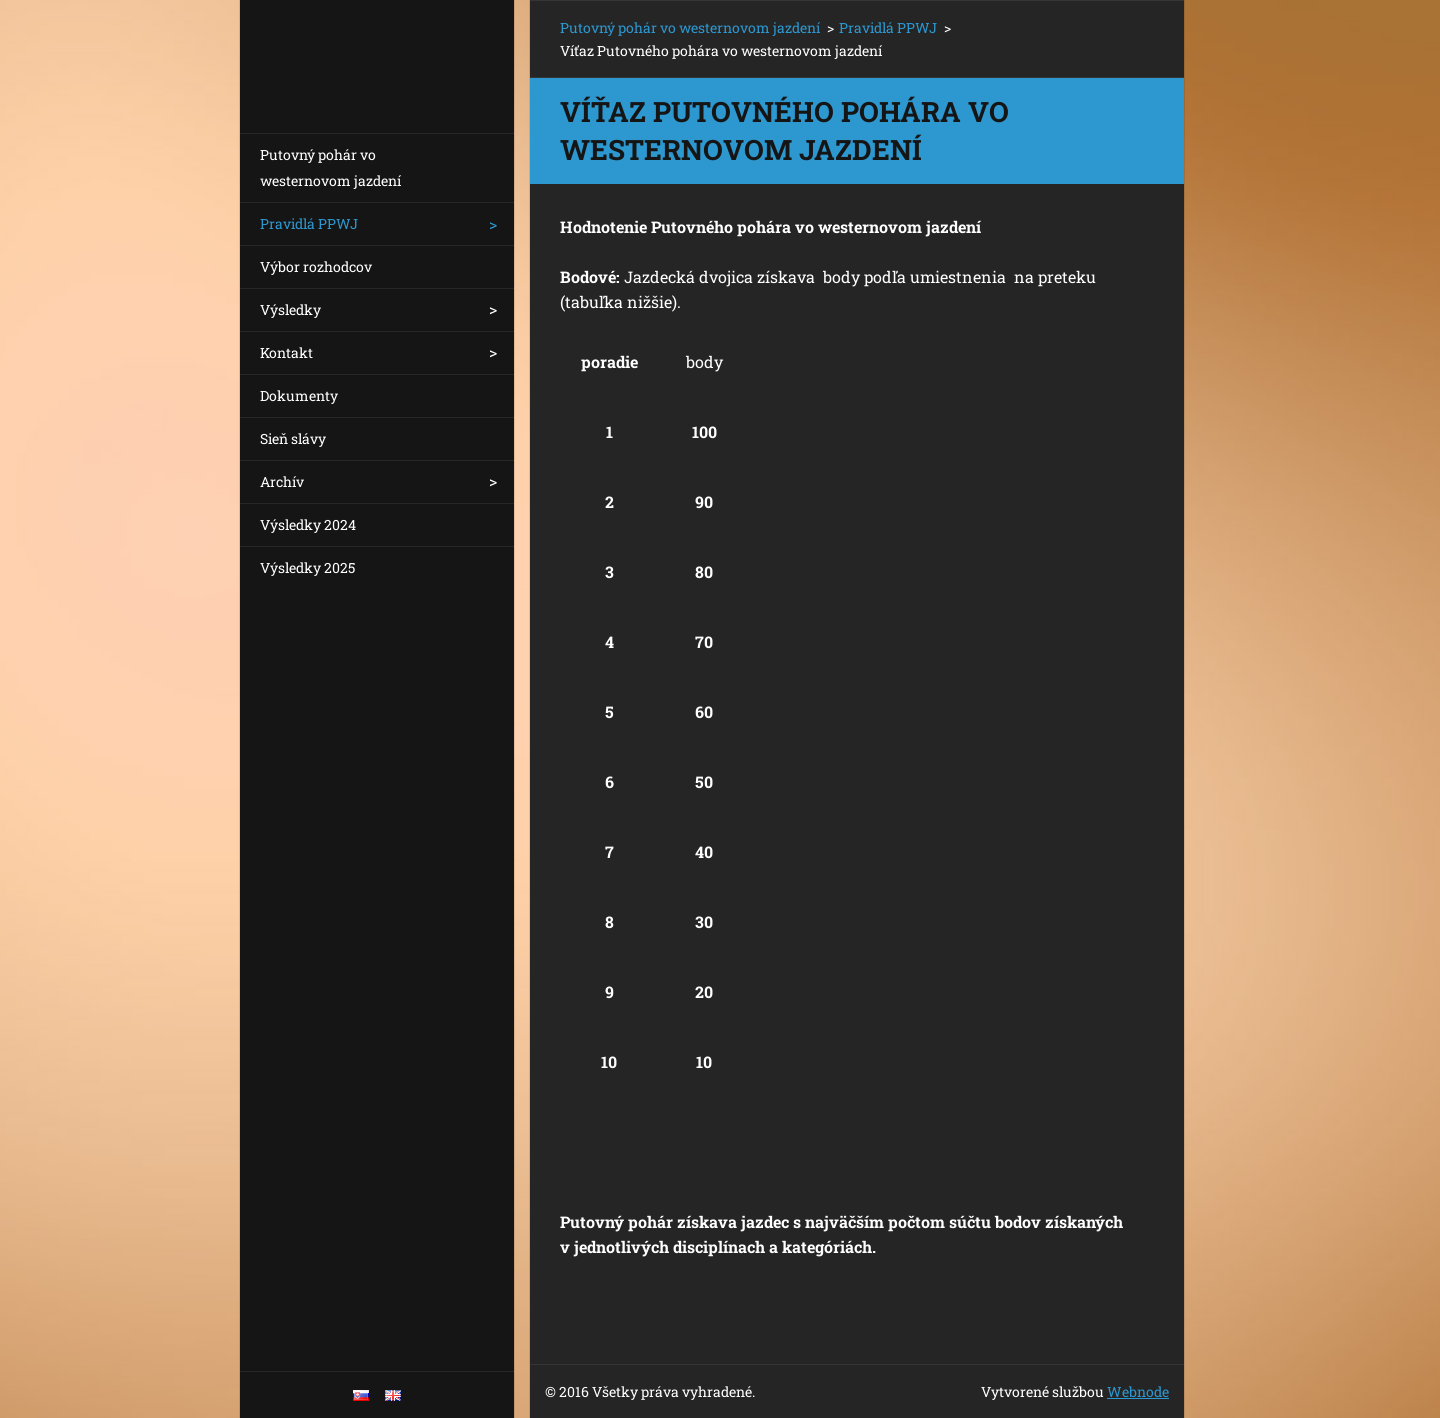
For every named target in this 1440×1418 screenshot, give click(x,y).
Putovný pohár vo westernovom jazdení (330, 167)
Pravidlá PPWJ (309, 223)
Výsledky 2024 (308, 524)
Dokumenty (299, 395)
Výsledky (290, 309)
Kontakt (286, 352)
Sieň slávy (293, 438)
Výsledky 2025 (307, 567)
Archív (282, 481)
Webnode (1138, 1391)
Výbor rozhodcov (316, 266)
